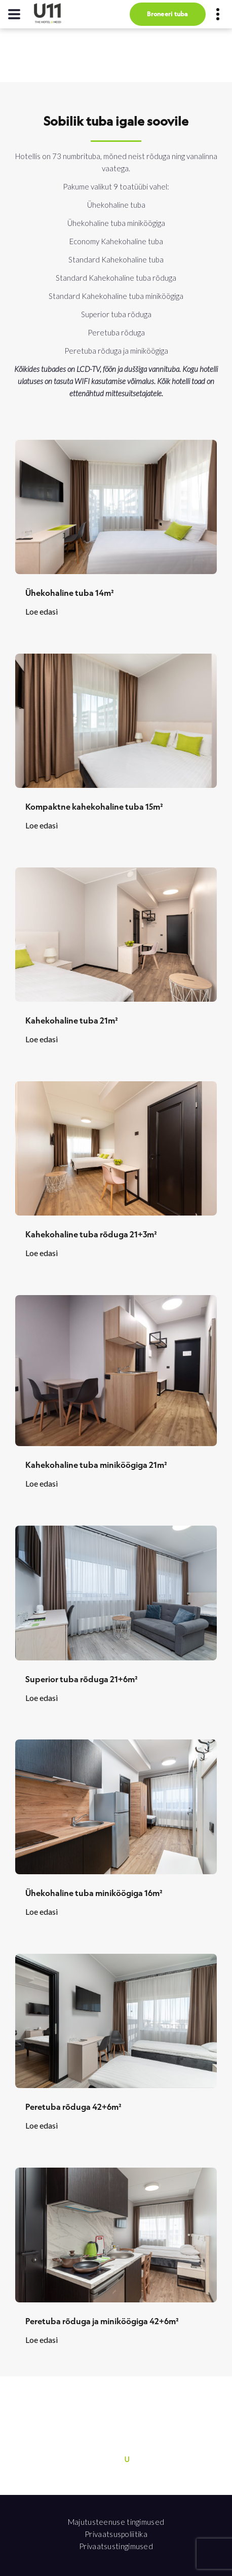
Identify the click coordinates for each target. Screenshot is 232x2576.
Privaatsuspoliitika (116, 2534)
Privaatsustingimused (116, 2546)
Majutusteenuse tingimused (116, 2521)
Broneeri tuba (167, 14)
